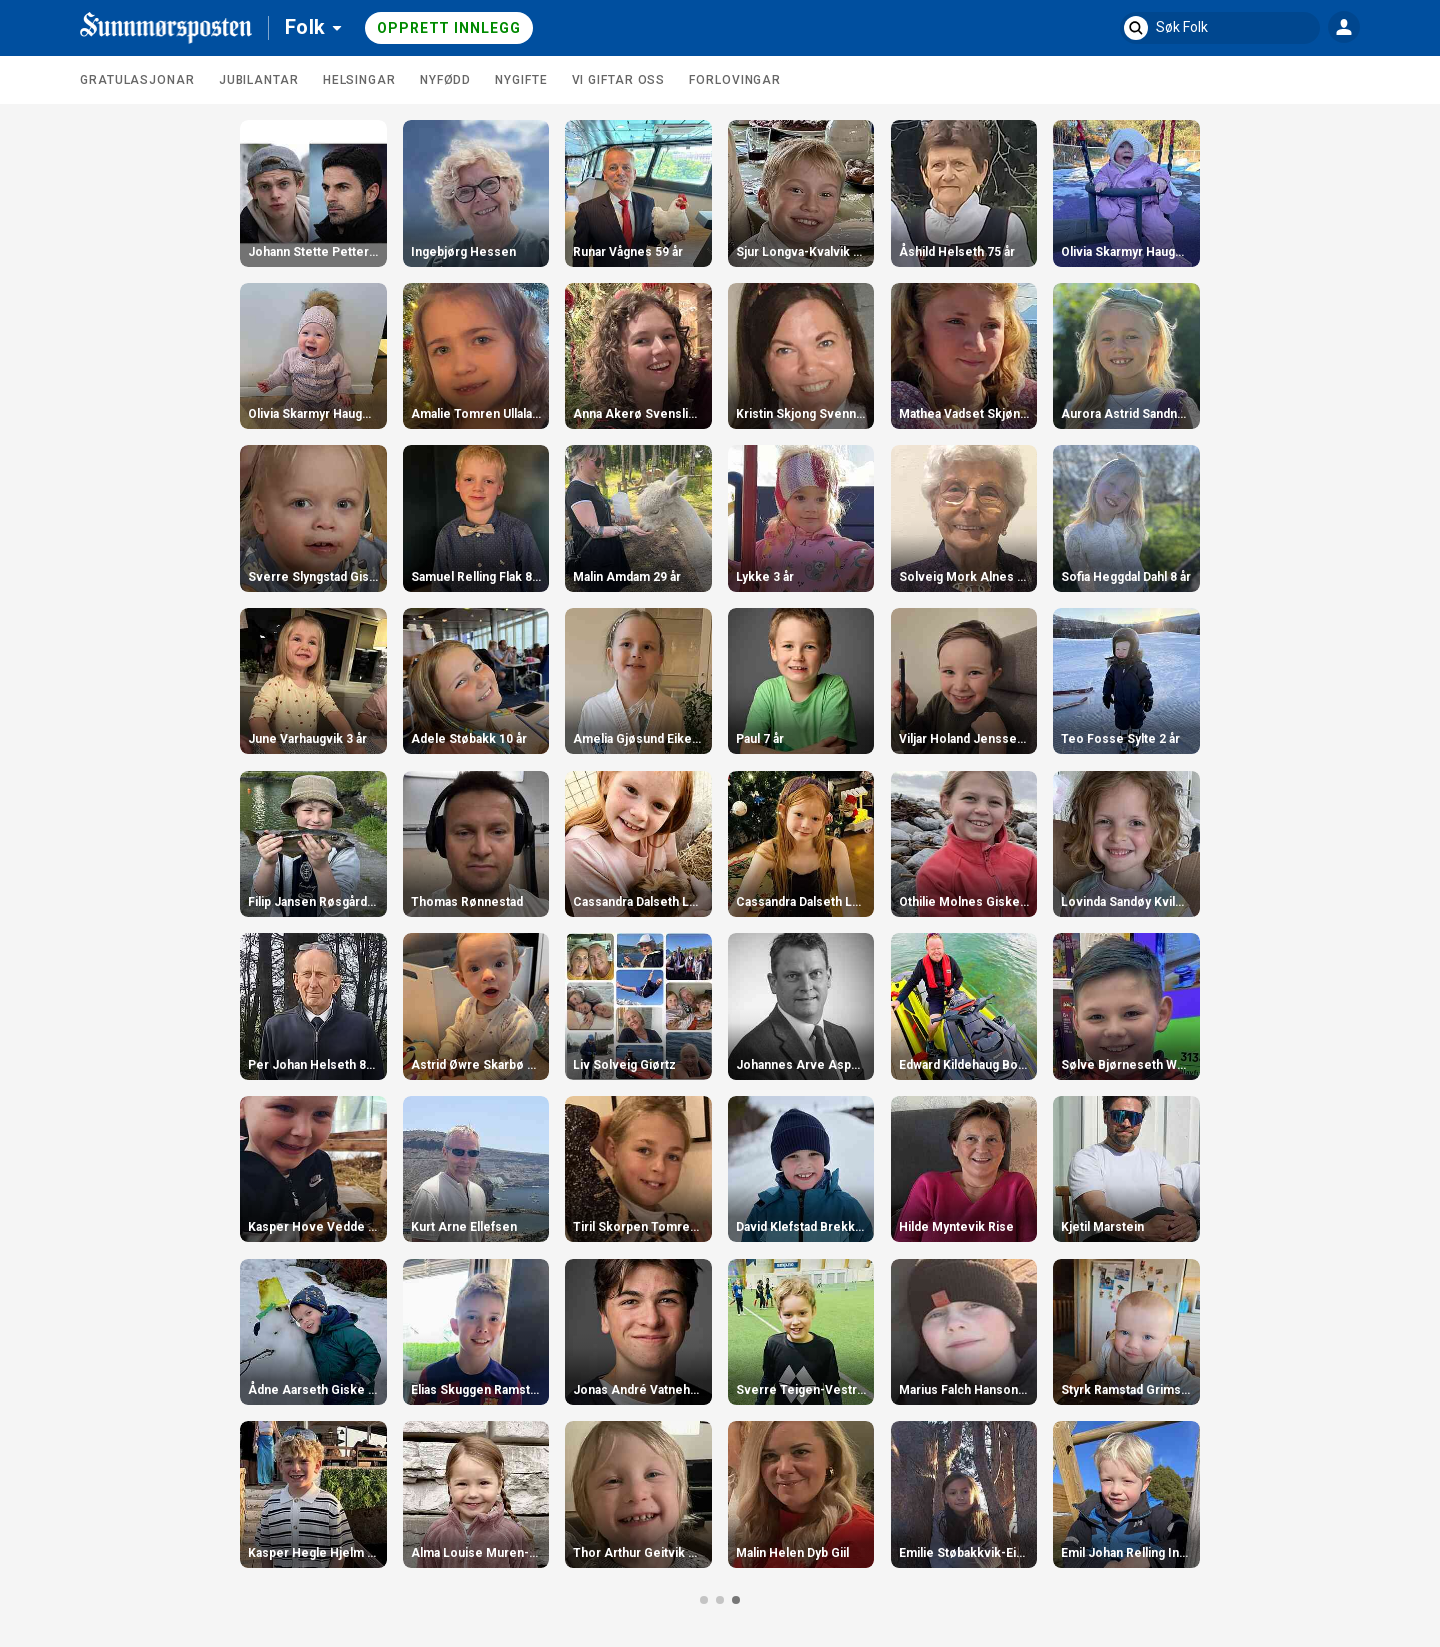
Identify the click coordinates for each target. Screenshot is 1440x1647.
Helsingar (359, 80)
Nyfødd (445, 80)
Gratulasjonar (137, 80)
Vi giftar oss (619, 80)
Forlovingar (735, 80)
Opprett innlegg (449, 28)
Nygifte (521, 80)
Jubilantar (259, 80)
